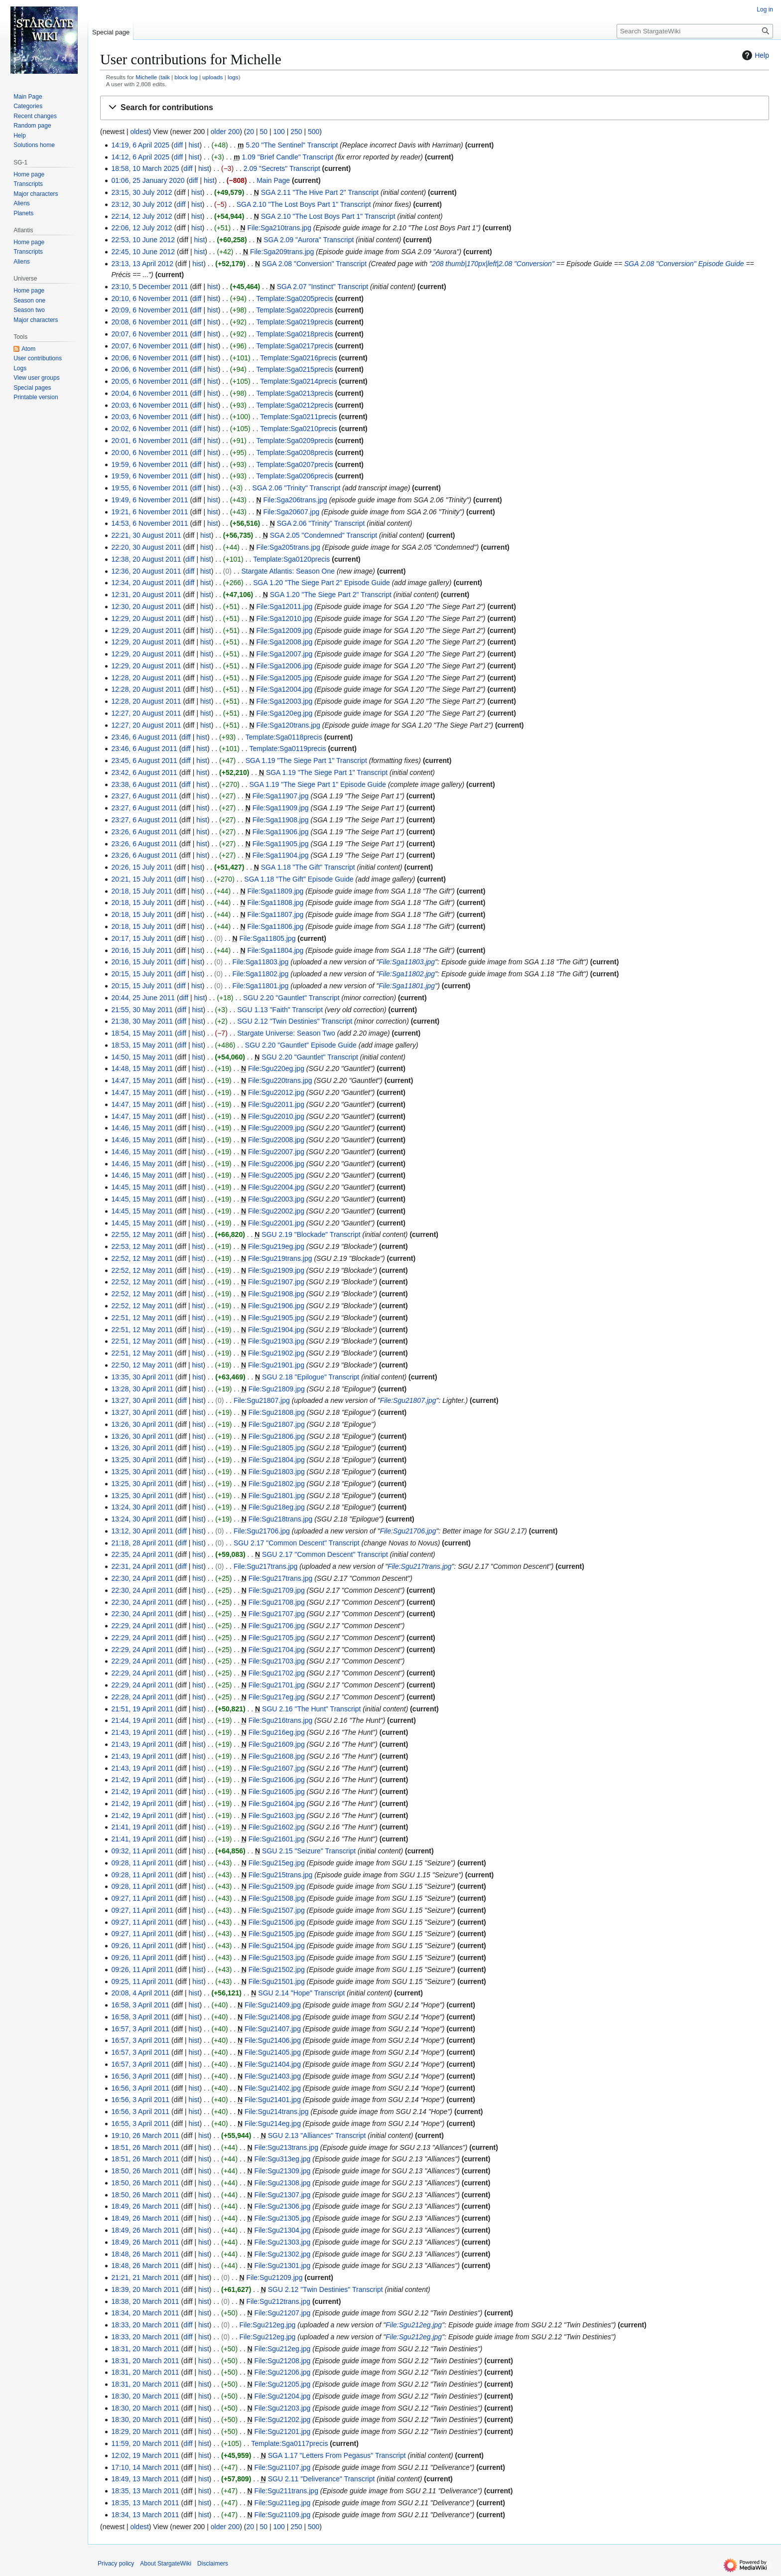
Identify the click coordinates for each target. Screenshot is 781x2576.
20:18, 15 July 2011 (141, 891)
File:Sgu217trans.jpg (265, 1566)
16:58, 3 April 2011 (140, 2005)
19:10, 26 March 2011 (145, 2135)
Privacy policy (116, 2563)
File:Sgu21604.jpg (277, 1804)
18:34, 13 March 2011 (145, 2515)
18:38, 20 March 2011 (145, 2301)
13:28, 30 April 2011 (142, 1389)
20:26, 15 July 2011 (141, 867)
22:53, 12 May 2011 (142, 1246)
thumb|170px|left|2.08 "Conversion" (499, 264)
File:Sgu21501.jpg (277, 1981)
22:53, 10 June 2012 (143, 240)
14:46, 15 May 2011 (142, 1128)
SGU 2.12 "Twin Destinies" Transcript (294, 1021)
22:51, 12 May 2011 (142, 1318)
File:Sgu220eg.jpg (276, 1068)
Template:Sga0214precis (298, 381)
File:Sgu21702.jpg (277, 1673)
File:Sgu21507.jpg (277, 1910)
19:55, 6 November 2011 (149, 488)
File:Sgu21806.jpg (277, 1436)
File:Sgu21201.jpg (283, 2431)
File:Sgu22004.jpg (276, 1187)
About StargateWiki (165, 2563)
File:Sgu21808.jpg (277, 1412)
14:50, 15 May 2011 (142, 1057)
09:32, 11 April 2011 (142, 1851)
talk (164, 77)
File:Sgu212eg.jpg (268, 2325)
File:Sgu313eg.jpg (283, 2159)
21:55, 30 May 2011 (142, 1010)
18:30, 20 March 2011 (145, 2396)
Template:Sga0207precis (294, 464)
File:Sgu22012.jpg (276, 1092)
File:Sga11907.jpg (281, 796)
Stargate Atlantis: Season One (288, 571)
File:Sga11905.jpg (281, 844)
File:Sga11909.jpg (281, 808)
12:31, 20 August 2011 (146, 595)
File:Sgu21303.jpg (283, 2242)
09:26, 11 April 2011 (142, 1946)
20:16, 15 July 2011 (141, 950)
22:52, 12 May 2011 (142, 1258)
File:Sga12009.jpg (284, 630)
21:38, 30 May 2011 (142, 1021)
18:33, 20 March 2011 (145, 2325)
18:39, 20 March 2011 (145, 2289)
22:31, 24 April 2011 (142, 1566)
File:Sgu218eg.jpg (277, 1507)
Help (754, 55)
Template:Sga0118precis (284, 737)
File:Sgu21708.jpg (277, 1602)
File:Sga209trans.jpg (282, 252)
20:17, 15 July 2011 (141, 938)
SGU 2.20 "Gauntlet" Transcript (291, 998)
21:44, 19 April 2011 (142, 1720)
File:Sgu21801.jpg (277, 1496)
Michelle (146, 77)
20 (250, 132)
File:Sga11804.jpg (276, 950)
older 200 (225, 132)
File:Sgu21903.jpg (276, 1341)
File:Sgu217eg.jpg (277, 1697)
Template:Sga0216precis (298, 358)
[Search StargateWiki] (695, 31)
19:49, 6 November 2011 (149, 500)
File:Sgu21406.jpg (273, 2040)
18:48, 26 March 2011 (145, 2254)
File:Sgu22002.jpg (276, 1211)
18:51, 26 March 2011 (145, 2147)
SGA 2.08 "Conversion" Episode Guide (684, 264)
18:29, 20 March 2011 (145, 2431)
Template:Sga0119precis (287, 749)
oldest (139, 132)
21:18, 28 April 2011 (142, 1543)
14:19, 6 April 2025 (140, 145)
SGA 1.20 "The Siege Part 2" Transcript (330, 595)
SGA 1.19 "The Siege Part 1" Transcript (306, 760)
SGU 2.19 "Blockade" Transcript (310, 1234)
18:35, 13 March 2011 (145, 2491)
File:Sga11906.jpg (281, 832)
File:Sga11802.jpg (261, 974)
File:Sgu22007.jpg (276, 1152)
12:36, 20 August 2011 (146, 571)
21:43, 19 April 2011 (142, 1732)
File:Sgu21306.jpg (283, 2206)
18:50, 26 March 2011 (145, 2171)
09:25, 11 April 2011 (142, 1981)
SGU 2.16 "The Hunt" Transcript (311, 1709)
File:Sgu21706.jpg (262, 1531)
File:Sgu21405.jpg (273, 2052)
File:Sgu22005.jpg (276, 1175)
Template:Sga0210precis (298, 429)
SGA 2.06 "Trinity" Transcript (297, 488)
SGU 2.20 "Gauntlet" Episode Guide (301, 1045)
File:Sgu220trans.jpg (280, 1080)
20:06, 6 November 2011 (149, 358)
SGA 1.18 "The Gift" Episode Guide (298, 879)
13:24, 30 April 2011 (142, 1507)
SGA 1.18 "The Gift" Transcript (308, 867)
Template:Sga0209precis (294, 441)
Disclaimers (212, 2563)
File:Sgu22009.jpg (276, 1128)
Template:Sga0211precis (298, 417)
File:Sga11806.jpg (276, 926)
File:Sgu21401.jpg (273, 2100)
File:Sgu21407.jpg (273, 2029)
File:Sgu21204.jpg (283, 2396)
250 (296, 132)
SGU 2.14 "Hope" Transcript (301, 1993)
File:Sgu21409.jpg (273, 2005)
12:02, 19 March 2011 (145, 2455)
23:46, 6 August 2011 (144, 737)
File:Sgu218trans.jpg (280, 1519)
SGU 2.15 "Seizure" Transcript (309, 1851)
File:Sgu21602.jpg (277, 1827)
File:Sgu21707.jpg (277, 1614)
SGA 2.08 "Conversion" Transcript (314, 264)
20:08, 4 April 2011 (140, 1993)
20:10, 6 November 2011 (149, 299)
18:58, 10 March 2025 (145, 168)
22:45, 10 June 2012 (143, 252)
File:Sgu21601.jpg (277, 1839)
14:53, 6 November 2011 (149, 523)
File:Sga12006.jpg (284, 666)
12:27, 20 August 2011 (146, 713)
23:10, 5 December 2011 (149, 287)
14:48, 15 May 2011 (142, 1068)
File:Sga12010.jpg (284, 618)
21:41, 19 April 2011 (142, 1827)
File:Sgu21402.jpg (273, 2088)
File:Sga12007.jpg (284, 654)
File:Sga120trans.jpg (288, 725)
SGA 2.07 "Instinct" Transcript (322, 287)
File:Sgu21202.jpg (283, 2420)
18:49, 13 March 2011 (145, 2479)
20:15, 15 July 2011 (141, 974)
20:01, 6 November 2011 (149, 441)
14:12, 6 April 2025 (140, 157)
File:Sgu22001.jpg (276, 1223)
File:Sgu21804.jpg (277, 1460)
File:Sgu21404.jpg (273, 2064)
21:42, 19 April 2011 (142, 1780)
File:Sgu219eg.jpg (276, 1246)
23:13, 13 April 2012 (142, 264)
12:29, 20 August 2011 (146, 618)
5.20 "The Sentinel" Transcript (292, 145)
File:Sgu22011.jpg (276, 1104)
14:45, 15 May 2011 (142, 1187)
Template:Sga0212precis (294, 405)
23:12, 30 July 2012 (141, 204)
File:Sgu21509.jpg (277, 1886)
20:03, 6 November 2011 (149, 405)
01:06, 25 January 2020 (147, 180)
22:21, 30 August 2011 (146, 535)
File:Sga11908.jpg (281, 820)
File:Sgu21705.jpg (277, 1638)
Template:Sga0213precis (294, 393)
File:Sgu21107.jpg (283, 2467)
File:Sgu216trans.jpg (280, 1720)
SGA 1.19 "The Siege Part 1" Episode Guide (317, 784)
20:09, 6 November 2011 (149, 310)
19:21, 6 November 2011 (149, 512)
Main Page (273, 180)
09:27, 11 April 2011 (142, 1898)
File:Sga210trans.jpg (279, 228)
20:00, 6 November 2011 (149, 452)
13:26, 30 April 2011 (142, 1424)
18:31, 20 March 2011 (145, 2349)
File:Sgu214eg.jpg (273, 2123)
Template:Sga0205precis (294, 299)
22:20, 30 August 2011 (146, 547)
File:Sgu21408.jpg (273, 2017)
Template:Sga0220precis (294, 310)
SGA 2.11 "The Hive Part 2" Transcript (320, 192)
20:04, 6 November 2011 (149, 393)
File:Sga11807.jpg (276, 914)
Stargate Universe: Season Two (286, 1033)
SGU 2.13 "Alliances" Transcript (317, 2135)
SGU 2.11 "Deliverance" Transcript (321, 2479)
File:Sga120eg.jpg (284, 713)
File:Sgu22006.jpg (276, 1164)
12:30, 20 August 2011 (146, 606)
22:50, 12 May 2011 (142, 1365)
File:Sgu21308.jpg (283, 2183)
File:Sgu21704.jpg (277, 1650)
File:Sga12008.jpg (284, 642)
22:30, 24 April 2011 (142, 1578)
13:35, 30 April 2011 (142, 1377)
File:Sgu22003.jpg (276, 1199)
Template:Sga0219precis (294, 322)
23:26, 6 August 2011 (144, 832)
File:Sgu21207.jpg (283, 2313)
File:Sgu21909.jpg (276, 1270)
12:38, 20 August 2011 (146, 559)
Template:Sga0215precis (294, 369)
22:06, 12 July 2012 (141, 228)
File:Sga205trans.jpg (288, 547)
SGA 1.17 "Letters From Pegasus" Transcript (337, 2455)
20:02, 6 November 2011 (149, 429)
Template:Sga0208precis (294, 452)
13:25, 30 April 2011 (142, 1460)
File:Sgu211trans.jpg (286, 2491)
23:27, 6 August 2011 (144, 796)
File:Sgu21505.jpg (277, 1934)
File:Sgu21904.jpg (276, 1330)
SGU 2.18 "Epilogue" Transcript (310, 1377)
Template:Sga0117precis (289, 2443)
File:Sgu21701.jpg (277, 1685)
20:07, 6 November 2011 (149, 334)
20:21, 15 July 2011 (141, 879)
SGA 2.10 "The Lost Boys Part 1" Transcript (304, 204)
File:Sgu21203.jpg (283, 2408)
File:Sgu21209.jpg (275, 2277)
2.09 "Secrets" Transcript (282, 168)
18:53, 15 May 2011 (142, 1045)
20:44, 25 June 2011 (143, 998)
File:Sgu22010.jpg (276, 1116)
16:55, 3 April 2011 (140, 2123)
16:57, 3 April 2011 (140, 2029)
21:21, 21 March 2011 (145, 2277)
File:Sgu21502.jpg (277, 1969)
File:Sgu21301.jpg (283, 2266)
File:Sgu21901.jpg (276, 1365)
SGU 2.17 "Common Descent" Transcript (297, 1543)
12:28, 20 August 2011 (146, 678)
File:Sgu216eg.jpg (277, 1732)
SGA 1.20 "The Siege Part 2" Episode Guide (321, 583)
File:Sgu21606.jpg (277, 1780)
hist (194, 145)
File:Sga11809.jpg (276, 891)
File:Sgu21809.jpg (277, 1389)
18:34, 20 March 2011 (145, 2313)
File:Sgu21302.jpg (283, 2254)
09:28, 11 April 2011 (142, 1863)
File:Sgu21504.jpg (277, 1946)
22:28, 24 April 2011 (142, 1697)
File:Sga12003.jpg (284, 701)
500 (313, 132)
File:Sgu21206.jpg (283, 2372)
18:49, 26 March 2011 (145, 2206)
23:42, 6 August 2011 (144, 772)
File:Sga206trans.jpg (295, 500)
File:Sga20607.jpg (291, 512)
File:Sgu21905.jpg (276, 1318)
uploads (212, 77)
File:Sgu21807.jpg (262, 1400)
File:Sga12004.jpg (284, 689)
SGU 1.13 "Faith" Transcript (280, 1010)
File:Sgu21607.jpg (277, 1768)
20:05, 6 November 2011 (149, 381)
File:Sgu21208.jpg (283, 2361)
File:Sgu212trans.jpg (278, 2301)
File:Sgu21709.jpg (277, 1590)
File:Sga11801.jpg (261, 986)
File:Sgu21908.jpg (276, 1294)
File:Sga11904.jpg (281, 855)
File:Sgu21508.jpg (277, 1898)
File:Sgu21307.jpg (283, 2195)
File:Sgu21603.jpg (277, 1815)
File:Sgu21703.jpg (277, 1661)
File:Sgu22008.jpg (276, 1140)
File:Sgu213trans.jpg (286, 2147)
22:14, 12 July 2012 (141, 216)
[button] (435, 108)
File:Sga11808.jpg (276, 903)
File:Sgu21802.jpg (277, 1484)
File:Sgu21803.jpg (277, 1472)
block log (185, 77)
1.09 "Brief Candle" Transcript (287, 157)
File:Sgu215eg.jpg (277, 1863)
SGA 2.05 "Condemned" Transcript (323, 535)
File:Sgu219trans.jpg (280, 1258)
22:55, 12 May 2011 (142, 1234)
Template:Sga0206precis (294, 476)
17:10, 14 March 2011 (145, 2467)
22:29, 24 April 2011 (142, 1626)
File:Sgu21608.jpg (277, 1756)
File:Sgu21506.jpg (277, 1922)
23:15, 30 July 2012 (141, 192)
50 (263, 132)
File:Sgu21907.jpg (276, 1282)
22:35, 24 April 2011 (142, 1554)
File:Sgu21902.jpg (276, 1353)
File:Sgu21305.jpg (283, 2218)
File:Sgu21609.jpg (277, 1744)
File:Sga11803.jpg (261, 962)
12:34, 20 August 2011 (146, 583)
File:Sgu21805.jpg (277, 1448)
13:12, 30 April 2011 (142, 1531)
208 (437, 264)
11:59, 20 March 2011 (145, 2443)
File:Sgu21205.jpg (283, 2384)
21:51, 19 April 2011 (142, 1709)
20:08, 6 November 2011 (149, 322)
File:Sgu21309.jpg (283, 2171)
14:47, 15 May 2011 (142, 1080)
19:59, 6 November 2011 (149, 464)
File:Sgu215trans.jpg (280, 1875)
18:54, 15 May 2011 (142, 1033)
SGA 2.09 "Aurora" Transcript (308, 240)
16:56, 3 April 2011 (140, 2076)
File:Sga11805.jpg (268, 938)
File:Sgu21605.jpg (277, 1792)
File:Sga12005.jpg (284, 678)
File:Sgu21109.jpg (283, 2515)
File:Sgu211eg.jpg (283, 2503)
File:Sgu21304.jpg (283, 2230)
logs (233, 77)
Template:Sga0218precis (294, 334)
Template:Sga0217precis (294, 346)
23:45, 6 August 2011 (144, 760)
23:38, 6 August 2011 (144, 784)
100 (278, 132)
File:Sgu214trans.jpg (276, 2112)
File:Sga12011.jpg (284, 606)
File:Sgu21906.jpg (276, 1306)
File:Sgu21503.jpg (277, 1958)
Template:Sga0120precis (291, 559)
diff (178, 145)
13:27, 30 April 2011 (142, 1400)
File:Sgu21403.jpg (273, 2076)
